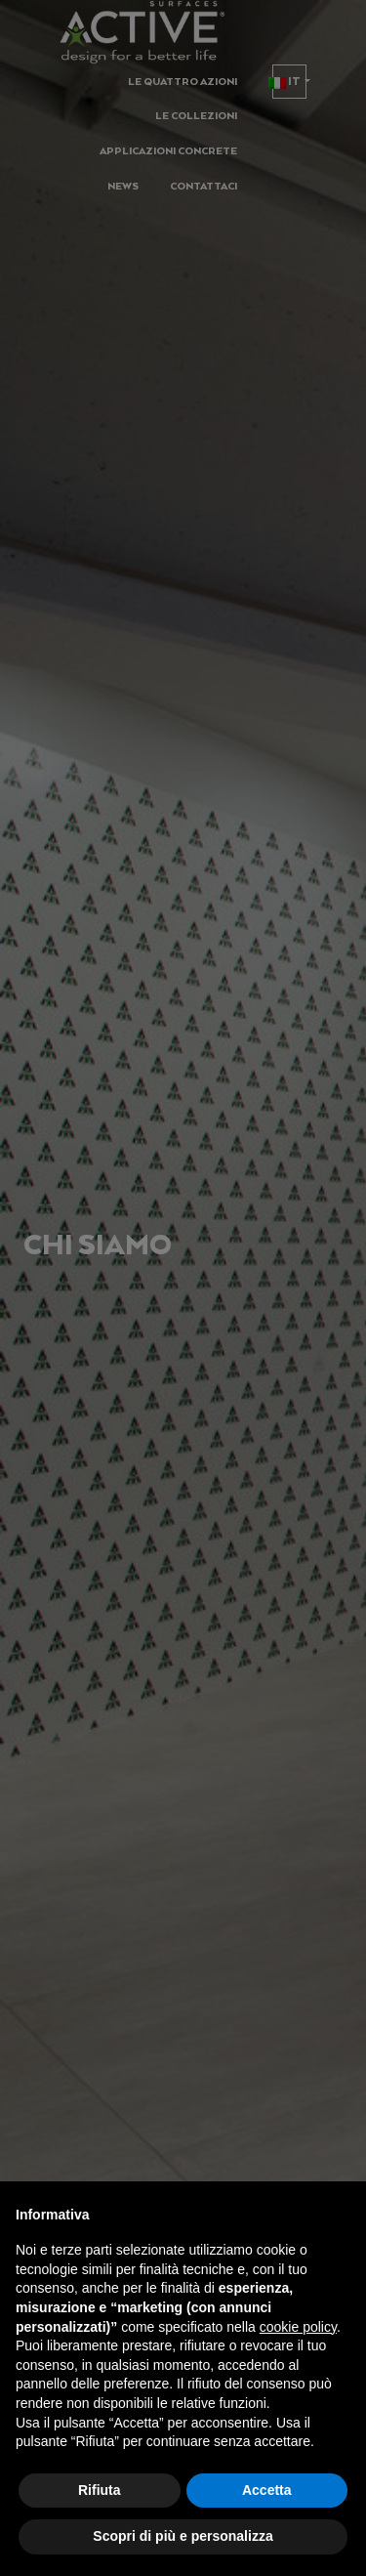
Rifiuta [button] (99, 2490)
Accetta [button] (267, 2490)
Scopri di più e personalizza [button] (182, 2536)
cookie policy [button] (298, 2327)
